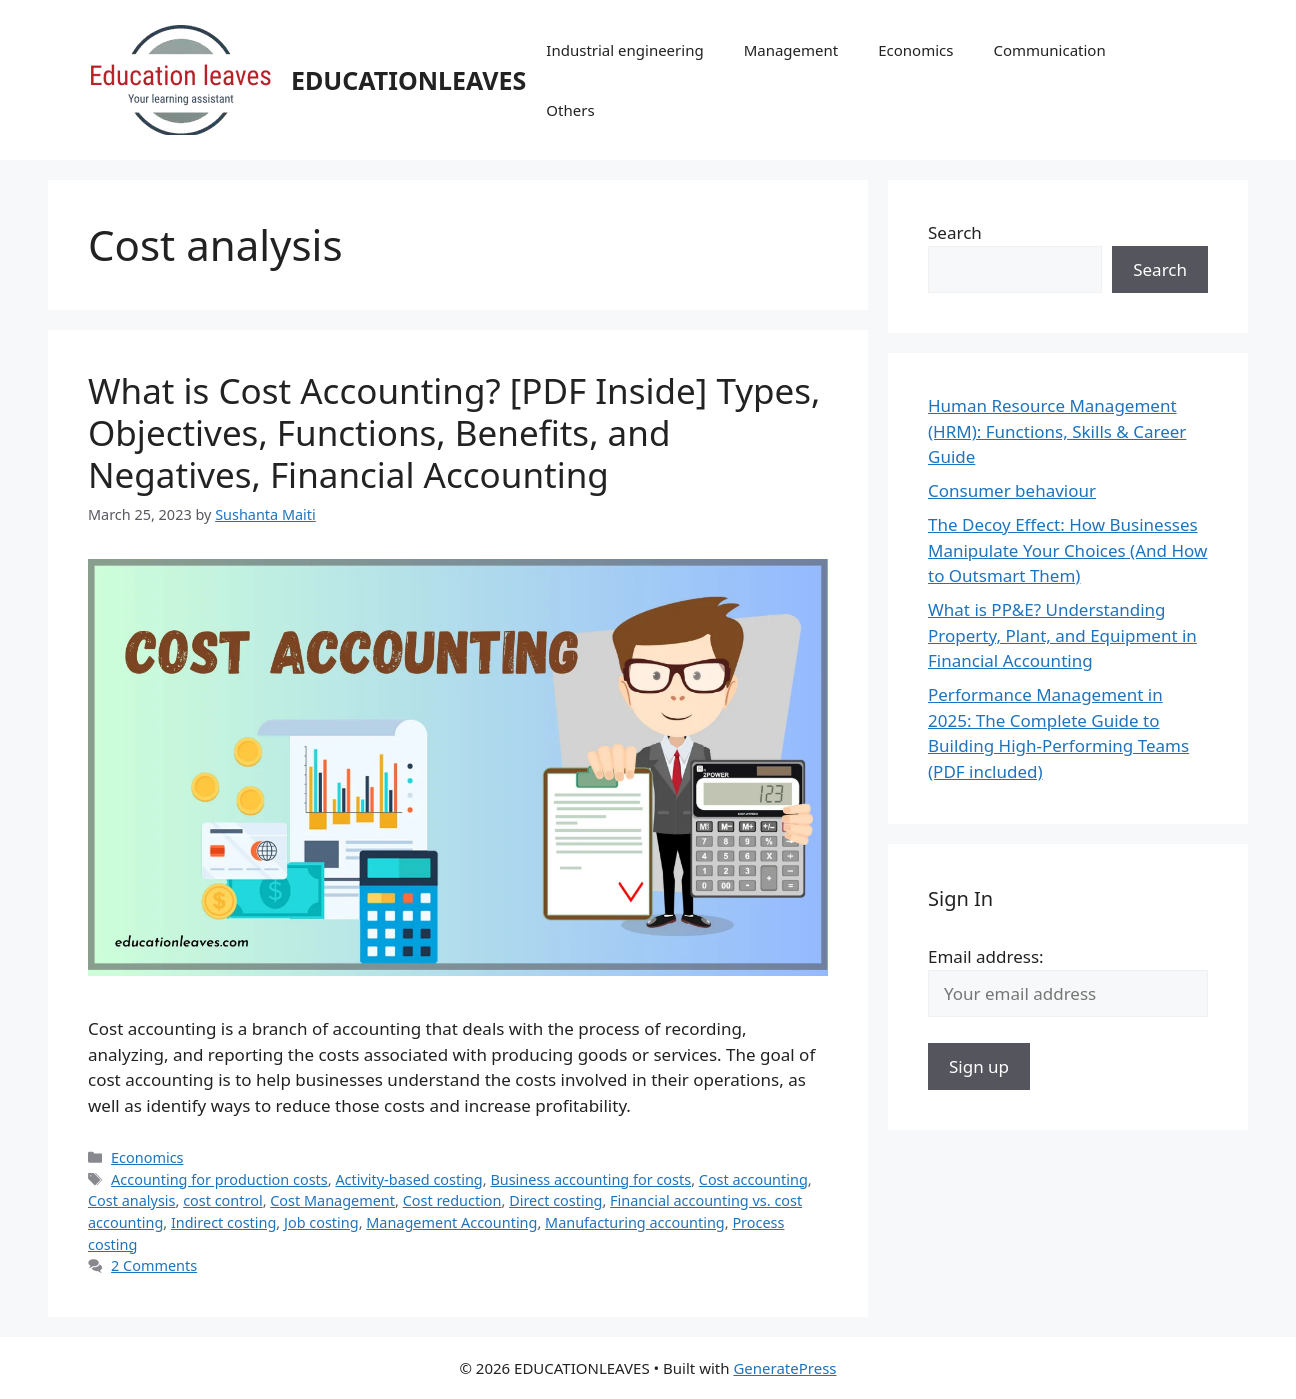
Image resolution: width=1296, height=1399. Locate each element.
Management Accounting (451, 1222)
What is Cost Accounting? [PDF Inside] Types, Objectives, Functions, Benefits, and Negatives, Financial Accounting (454, 432)
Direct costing (555, 1200)
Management (791, 50)
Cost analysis (132, 1200)
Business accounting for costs (590, 1179)
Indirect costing (223, 1222)
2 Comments (154, 1265)
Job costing (321, 1222)
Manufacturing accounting (635, 1222)
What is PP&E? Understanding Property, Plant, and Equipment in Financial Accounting (1062, 635)
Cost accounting (753, 1179)
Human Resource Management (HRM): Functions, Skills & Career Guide (1057, 431)
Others (570, 110)
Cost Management (332, 1200)
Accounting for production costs (219, 1179)
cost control (222, 1200)
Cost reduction (452, 1200)
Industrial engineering (624, 50)
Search (955, 232)
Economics (915, 50)
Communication (1049, 50)
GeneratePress (784, 1368)
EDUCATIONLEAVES (408, 80)
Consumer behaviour (1012, 490)
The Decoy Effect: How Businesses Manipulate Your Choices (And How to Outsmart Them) (1067, 550)
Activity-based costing (408, 1179)
